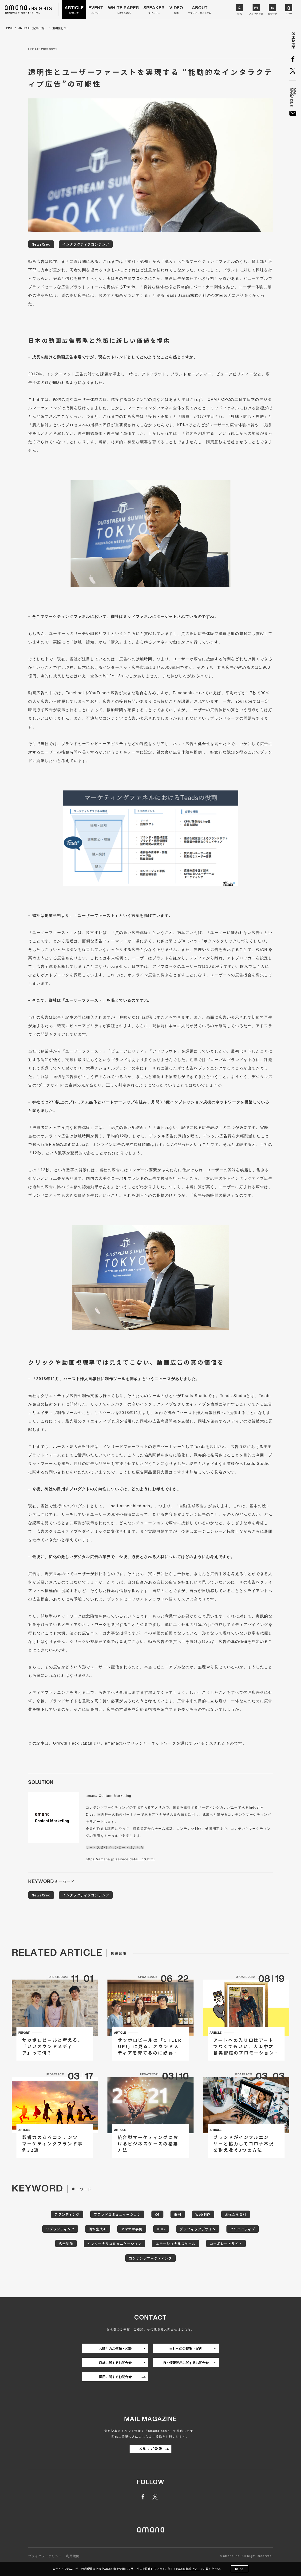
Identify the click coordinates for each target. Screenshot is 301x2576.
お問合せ (272, 13)
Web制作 (203, 2214)
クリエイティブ (242, 2229)
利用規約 (72, 2556)
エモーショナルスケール (175, 2243)
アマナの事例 (132, 2229)
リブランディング (60, 2229)
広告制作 (66, 2243)
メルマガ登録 (256, 13)
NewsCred (41, 244)
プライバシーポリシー (45, 2556)
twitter (155, 2496)
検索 (239, 13)
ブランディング (67, 2214)
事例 (177, 2214)
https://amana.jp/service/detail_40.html (120, 1859)
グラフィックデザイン (198, 2229)
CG (157, 2214)
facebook (145, 2496)
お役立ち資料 (235, 2214)
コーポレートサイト (226, 2243)
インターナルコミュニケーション (114, 2243)
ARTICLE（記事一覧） (32, 28)
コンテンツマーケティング (150, 2258)
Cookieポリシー (189, 2569)
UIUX (161, 2229)
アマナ (288, 13)
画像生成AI (98, 2229)
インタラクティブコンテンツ (85, 244)
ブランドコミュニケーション (117, 2214)
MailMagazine (292, 113)
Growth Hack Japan (73, 1743)
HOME (9, 28)
